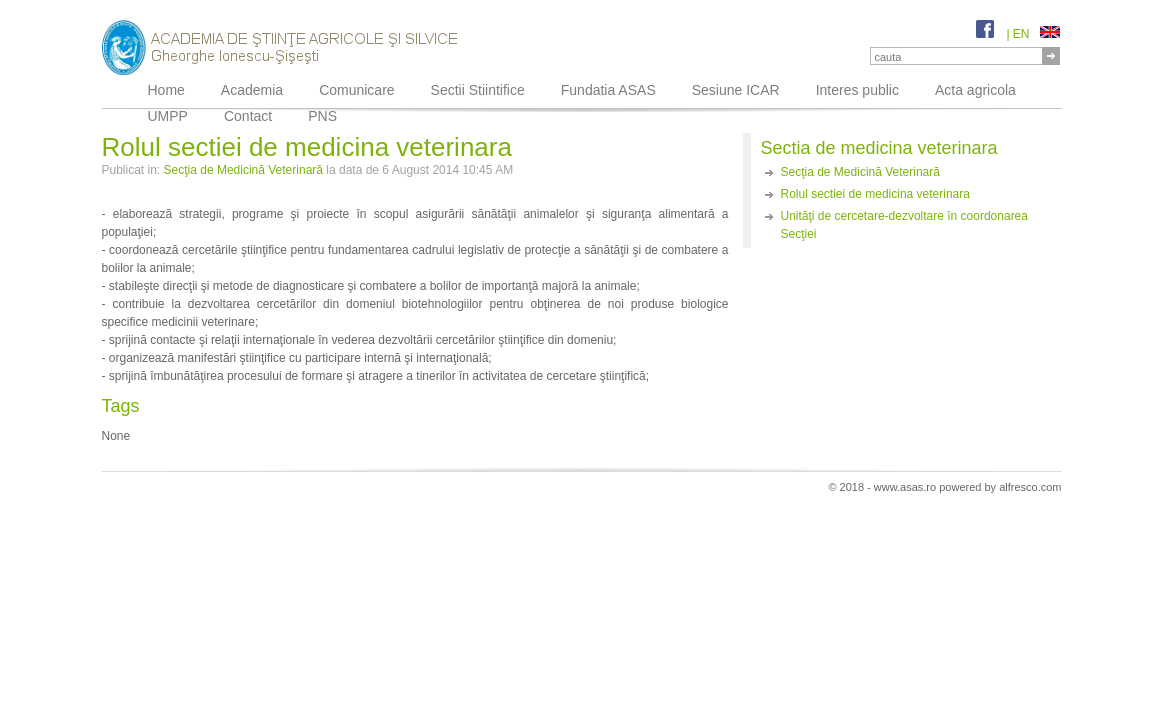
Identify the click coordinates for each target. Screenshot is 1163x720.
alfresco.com (1030, 487)
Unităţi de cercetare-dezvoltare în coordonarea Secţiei (904, 225)
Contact (248, 116)
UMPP (168, 116)
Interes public (857, 90)
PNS (322, 116)
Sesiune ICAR (736, 90)
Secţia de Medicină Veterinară (243, 170)
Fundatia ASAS (608, 90)
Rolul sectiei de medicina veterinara (875, 194)
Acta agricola (975, 90)
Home (166, 90)
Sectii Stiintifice (478, 90)
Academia (252, 90)
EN (1036, 34)
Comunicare (356, 90)
